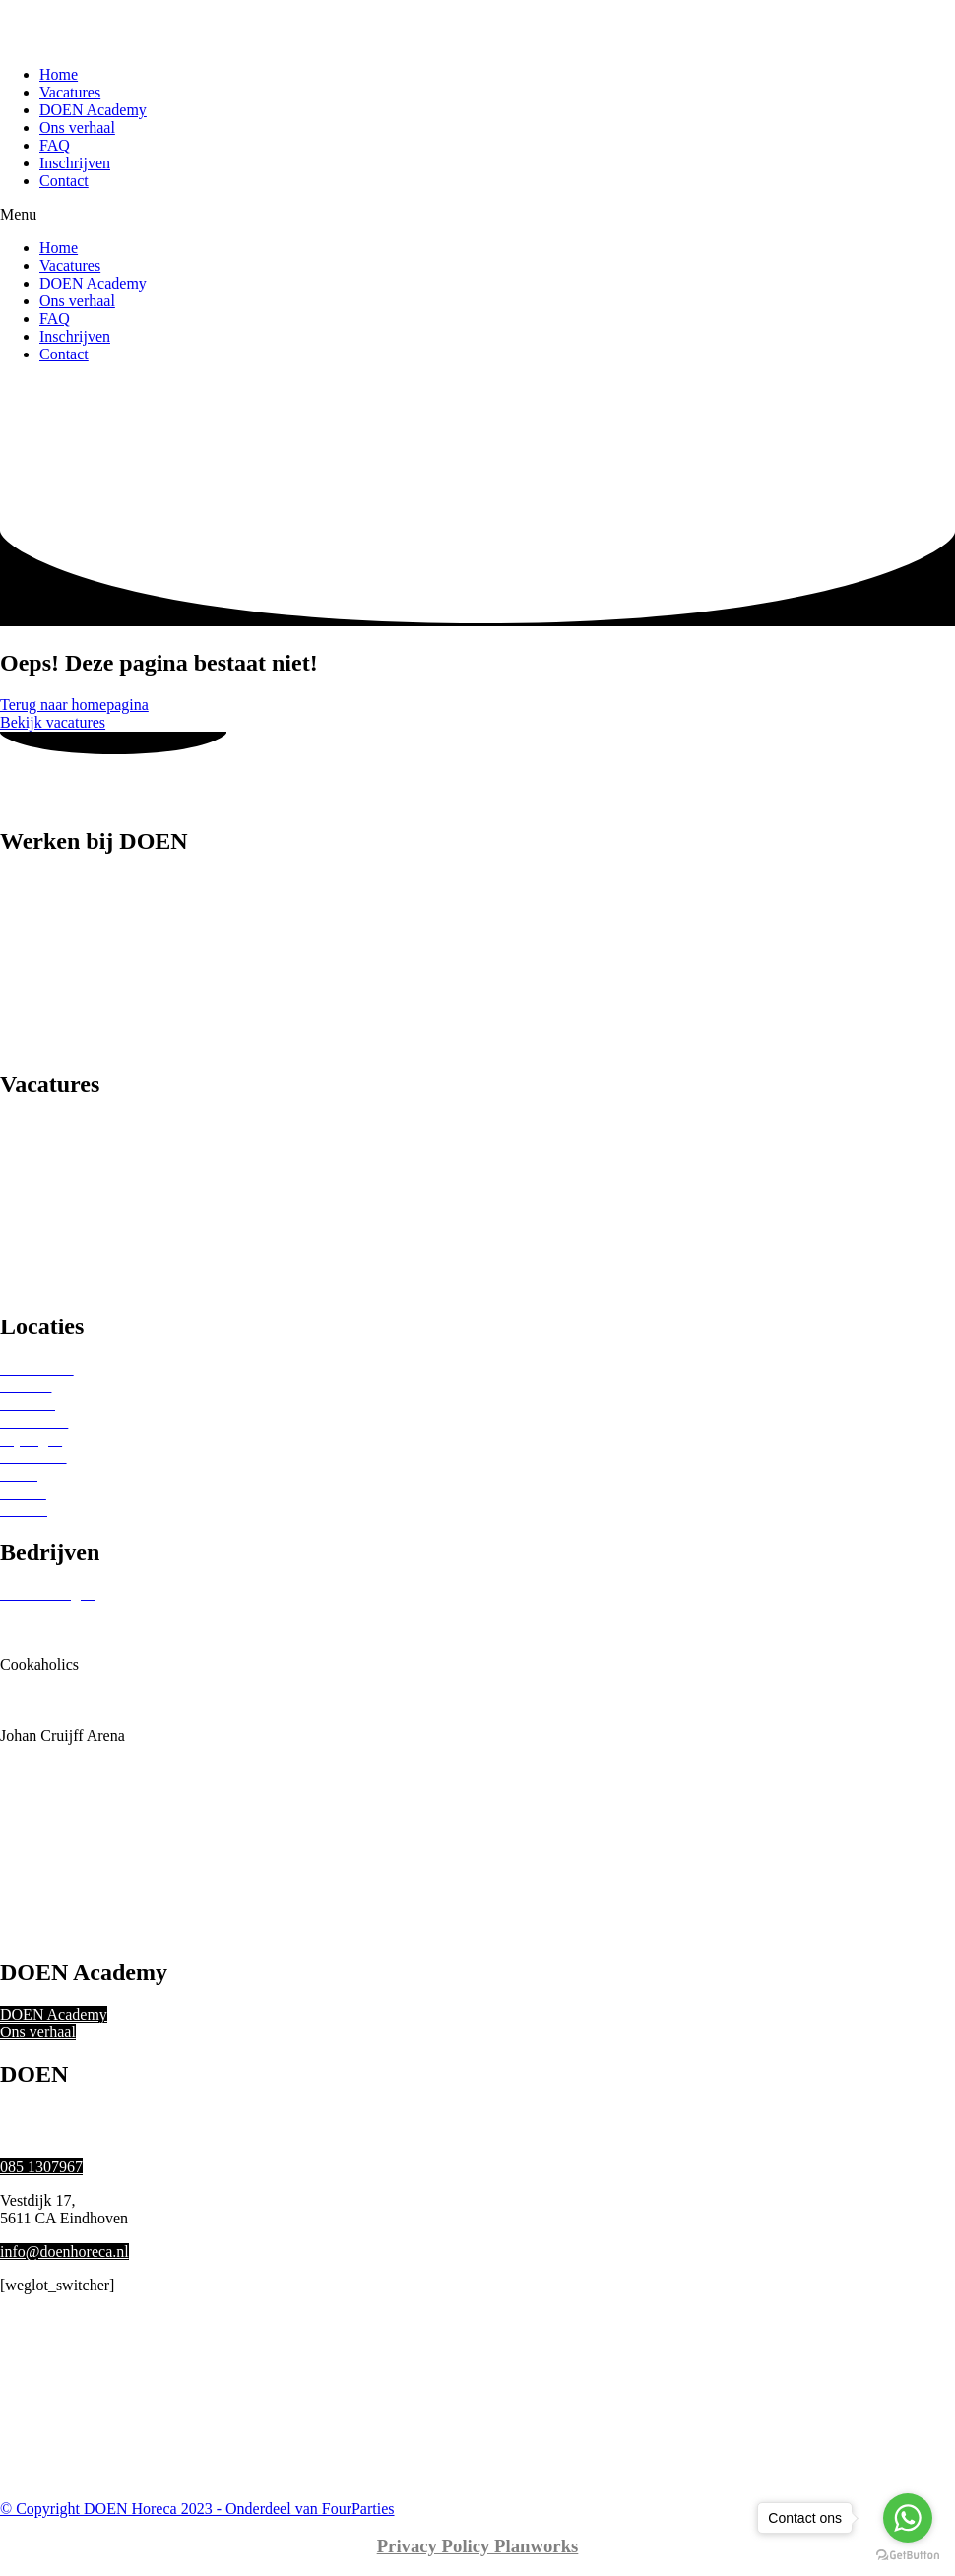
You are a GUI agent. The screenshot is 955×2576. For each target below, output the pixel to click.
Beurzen (26, 1160)
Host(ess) (29, 989)
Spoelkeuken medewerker (81, 1042)
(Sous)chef (34, 1024)
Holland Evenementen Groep (92, 1717)
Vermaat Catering (55, 1930)
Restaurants (37, 1125)
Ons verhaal (77, 127)
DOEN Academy (93, 109)
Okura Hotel (39, 1788)
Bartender (31, 900)
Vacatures (69, 92)
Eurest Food (38, 1682)
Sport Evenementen (62, 1178)
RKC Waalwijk (48, 1806)
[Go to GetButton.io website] (907, 2555)
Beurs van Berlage (58, 1611)
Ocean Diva (37, 1771)
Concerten (32, 1266)
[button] (477, 215)
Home (58, 74)
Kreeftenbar (37, 1753)
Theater (24, 1231)
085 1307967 (41, 2166)
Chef (15, 953)
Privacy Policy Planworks (478, 2546)
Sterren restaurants (59, 1142)
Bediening (32, 918)
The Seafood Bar (53, 1877)
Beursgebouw (43, 1629)
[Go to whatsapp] (907, 2518)
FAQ (54, 145)
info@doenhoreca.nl (64, 2251)
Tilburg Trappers (52, 1912)
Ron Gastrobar (46, 1824)
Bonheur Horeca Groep (73, 1647)
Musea (21, 1249)
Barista (22, 882)
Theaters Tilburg (52, 1895)
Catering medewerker (68, 936)
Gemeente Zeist (49, 1700)
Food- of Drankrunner (69, 971)
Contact (64, 180)
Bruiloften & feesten (65, 1213)
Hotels (20, 1196)
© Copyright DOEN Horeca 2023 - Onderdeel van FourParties (197, 2508)
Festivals (28, 1284)
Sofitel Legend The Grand (82, 1842)
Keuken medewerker (65, 1006)
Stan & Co (33, 1859)
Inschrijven (74, 163)
